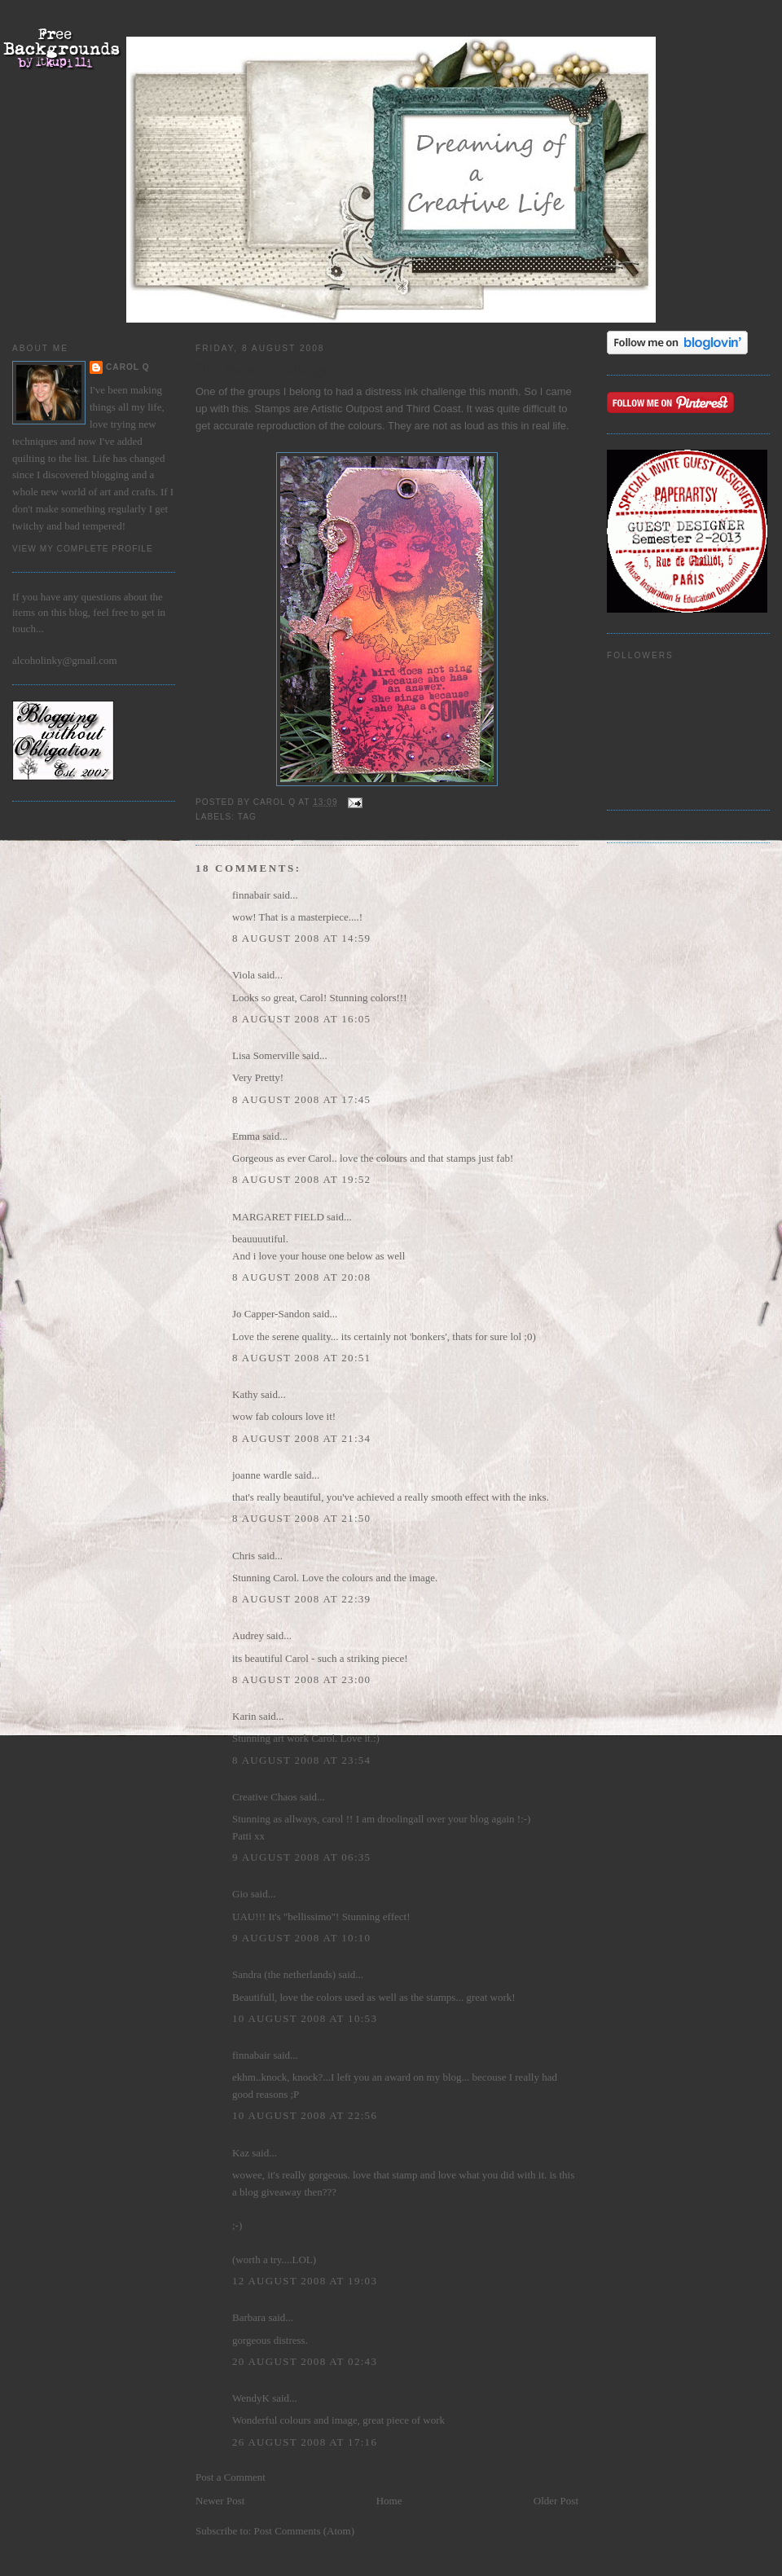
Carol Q (128, 367)
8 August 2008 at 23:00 (301, 1679)
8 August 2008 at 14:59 (301, 938)
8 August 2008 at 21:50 (301, 1518)
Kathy (245, 1394)
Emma (246, 1136)
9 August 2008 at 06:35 (301, 1857)
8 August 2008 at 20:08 (301, 1277)
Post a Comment (231, 2477)
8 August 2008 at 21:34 (301, 1438)
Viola (244, 975)
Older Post (556, 2501)
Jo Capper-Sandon (271, 1314)
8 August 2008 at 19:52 (301, 1179)
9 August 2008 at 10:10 (301, 1938)
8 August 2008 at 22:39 (301, 1599)
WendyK (251, 2398)
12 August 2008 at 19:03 (304, 2281)
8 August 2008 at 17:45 (301, 1099)
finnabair (251, 895)
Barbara (249, 2317)
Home (389, 2501)
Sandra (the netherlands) (284, 1974)
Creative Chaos (264, 1797)
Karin (244, 1716)
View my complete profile (82, 548)
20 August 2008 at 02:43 (304, 2361)
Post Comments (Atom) (304, 2531)
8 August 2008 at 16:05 (301, 1019)
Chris (243, 1556)
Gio (240, 1894)
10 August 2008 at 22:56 (304, 2115)
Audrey (248, 1635)
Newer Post (220, 2501)
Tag (247, 816)
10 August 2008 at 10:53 (304, 2018)
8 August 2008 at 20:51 (301, 1358)
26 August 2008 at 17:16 (304, 2442)
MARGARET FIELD (278, 1217)
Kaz (240, 2153)
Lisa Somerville (266, 1055)
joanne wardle (262, 1475)
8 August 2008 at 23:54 (301, 1760)
